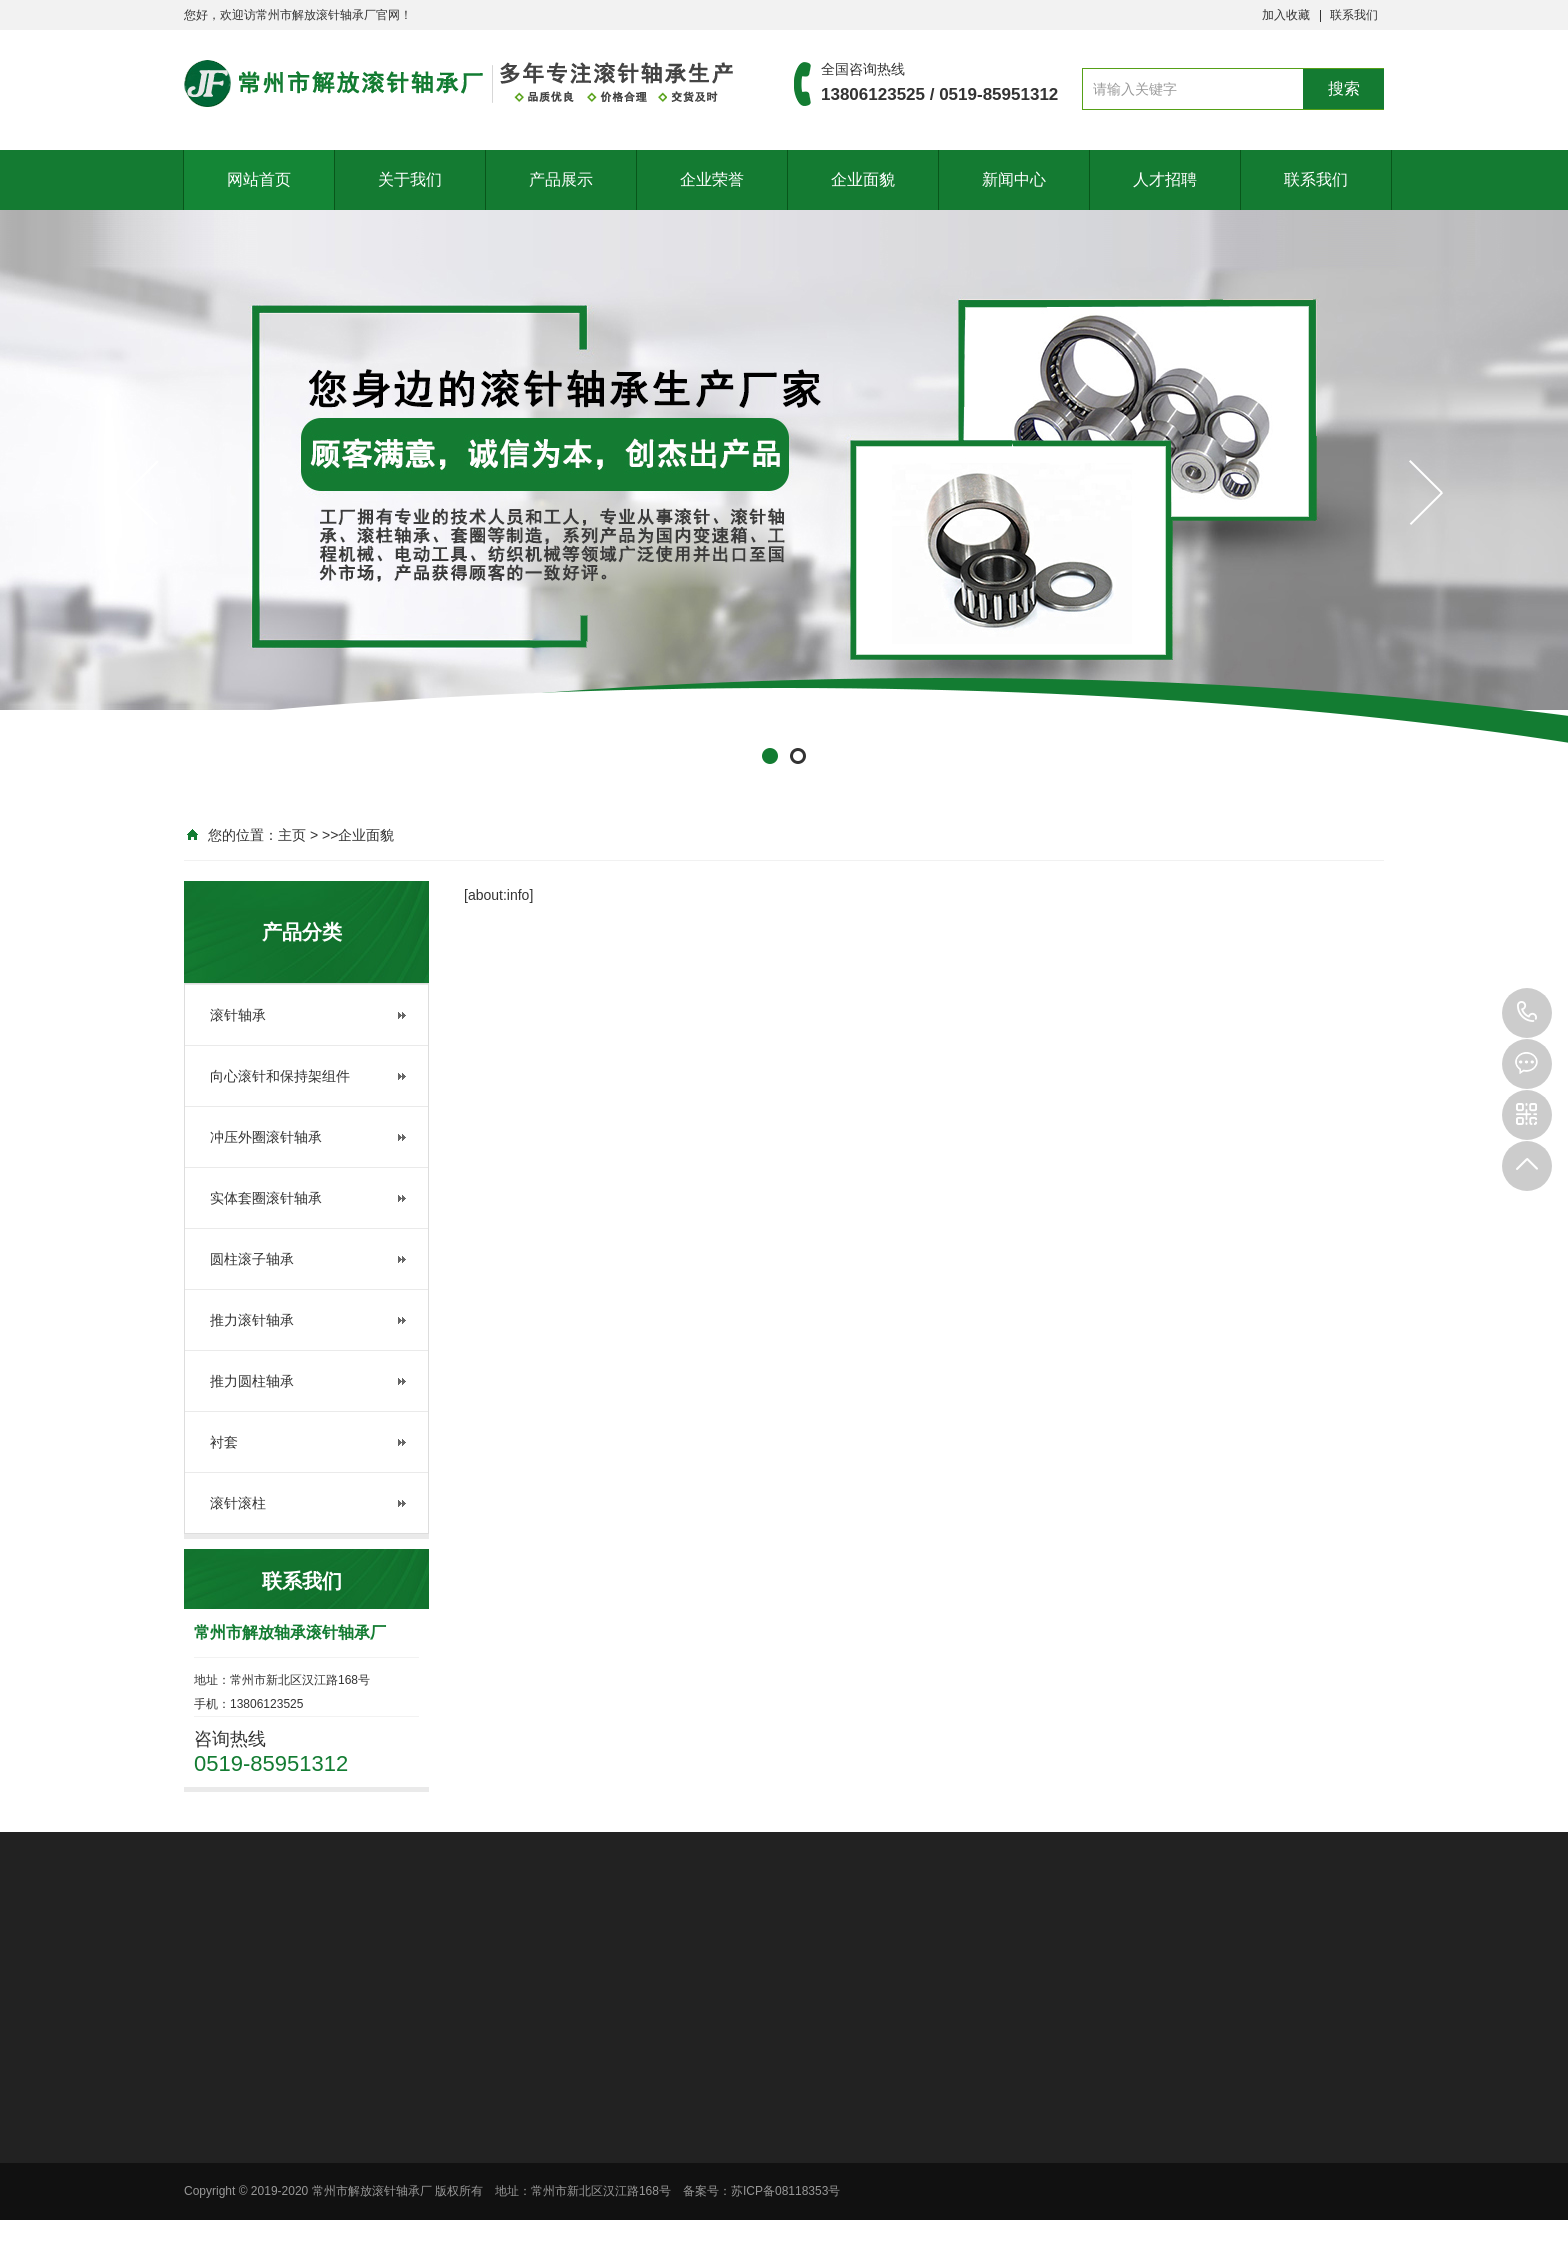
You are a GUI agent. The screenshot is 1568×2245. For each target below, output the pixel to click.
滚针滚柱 (238, 1503)
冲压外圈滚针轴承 (266, 1137)
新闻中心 (1014, 179)
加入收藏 (1286, 15)
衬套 (224, 1442)
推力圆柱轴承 (252, 1381)
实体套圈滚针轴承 (266, 1198)
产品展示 (561, 179)
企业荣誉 (712, 179)
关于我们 (410, 179)
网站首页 (259, 179)
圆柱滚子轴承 (252, 1259)
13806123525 (1527, 1013)
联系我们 (1354, 15)
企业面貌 (863, 179)
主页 (292, 835)
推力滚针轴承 (252, 1320)
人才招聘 (1165, 179)
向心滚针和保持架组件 (280, 1076)
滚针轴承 (238, 1015)
